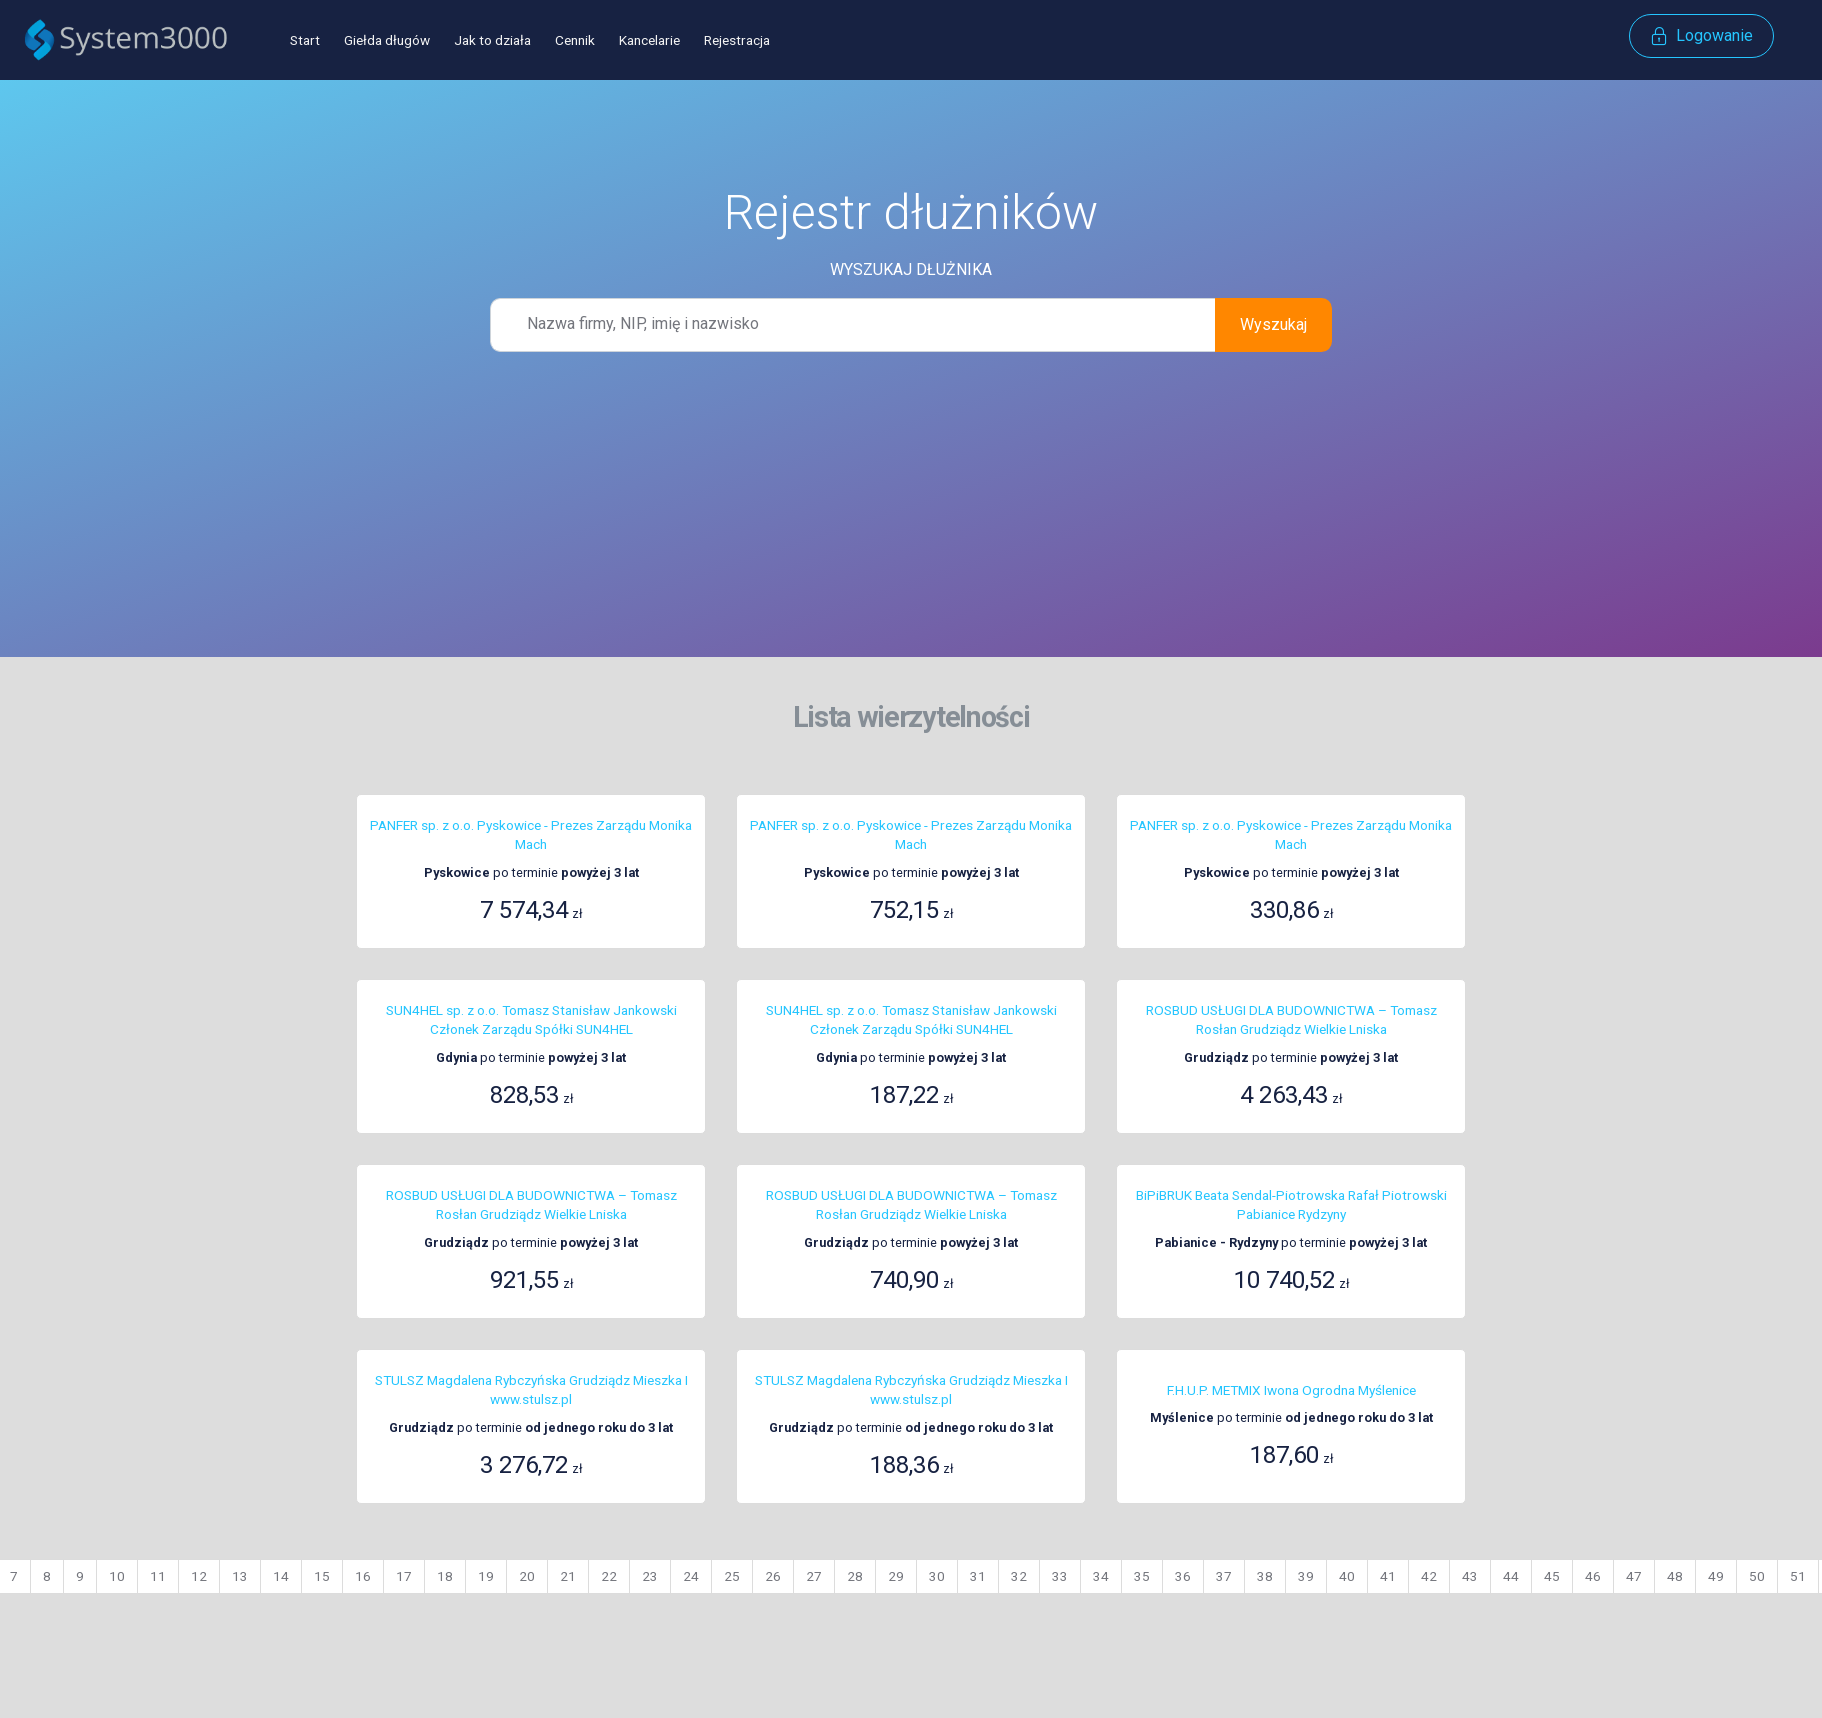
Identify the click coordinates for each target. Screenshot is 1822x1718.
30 (937, 1576)
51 (1798, 1576)
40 (1347, 1576)
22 (609, 1576)
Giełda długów (387, 40)
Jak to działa (492, 40)
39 (1306, 1576)
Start (305, 40)
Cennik (575, 40)
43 (1470, 1576)
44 (1511, 1576)
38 (1265, 1576)
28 (855, 1576)
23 (650, 1576)
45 (1552, 1576)
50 (1757, 1576)
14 (281, 1576)
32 (1019, 1576)
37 (1224, 1576)
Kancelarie (649, 40)
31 (978, 1576)
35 (1142, 1576)
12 (199, 1576)
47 (1634, 1576)
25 (732, 1576)
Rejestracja (737, 40)
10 (117, 1576)
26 (773, 1576)
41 (1388, 1576)
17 (404, 1576)
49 (1716, 1576)
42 (1429, 1576)
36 (1183, 1576)
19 (486, 1576)
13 (240, 1576)
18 (445, 1576)
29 (896, 1576)
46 (1593, 1576)
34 (1101, 1576)
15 (322, 1576)
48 (1675, 1576)
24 (691, 1576)
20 (527, 1576)
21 (568, 1576)
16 (363, 1576)
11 (158, 1576)
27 (814, 1576)
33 (1060, 1576)
